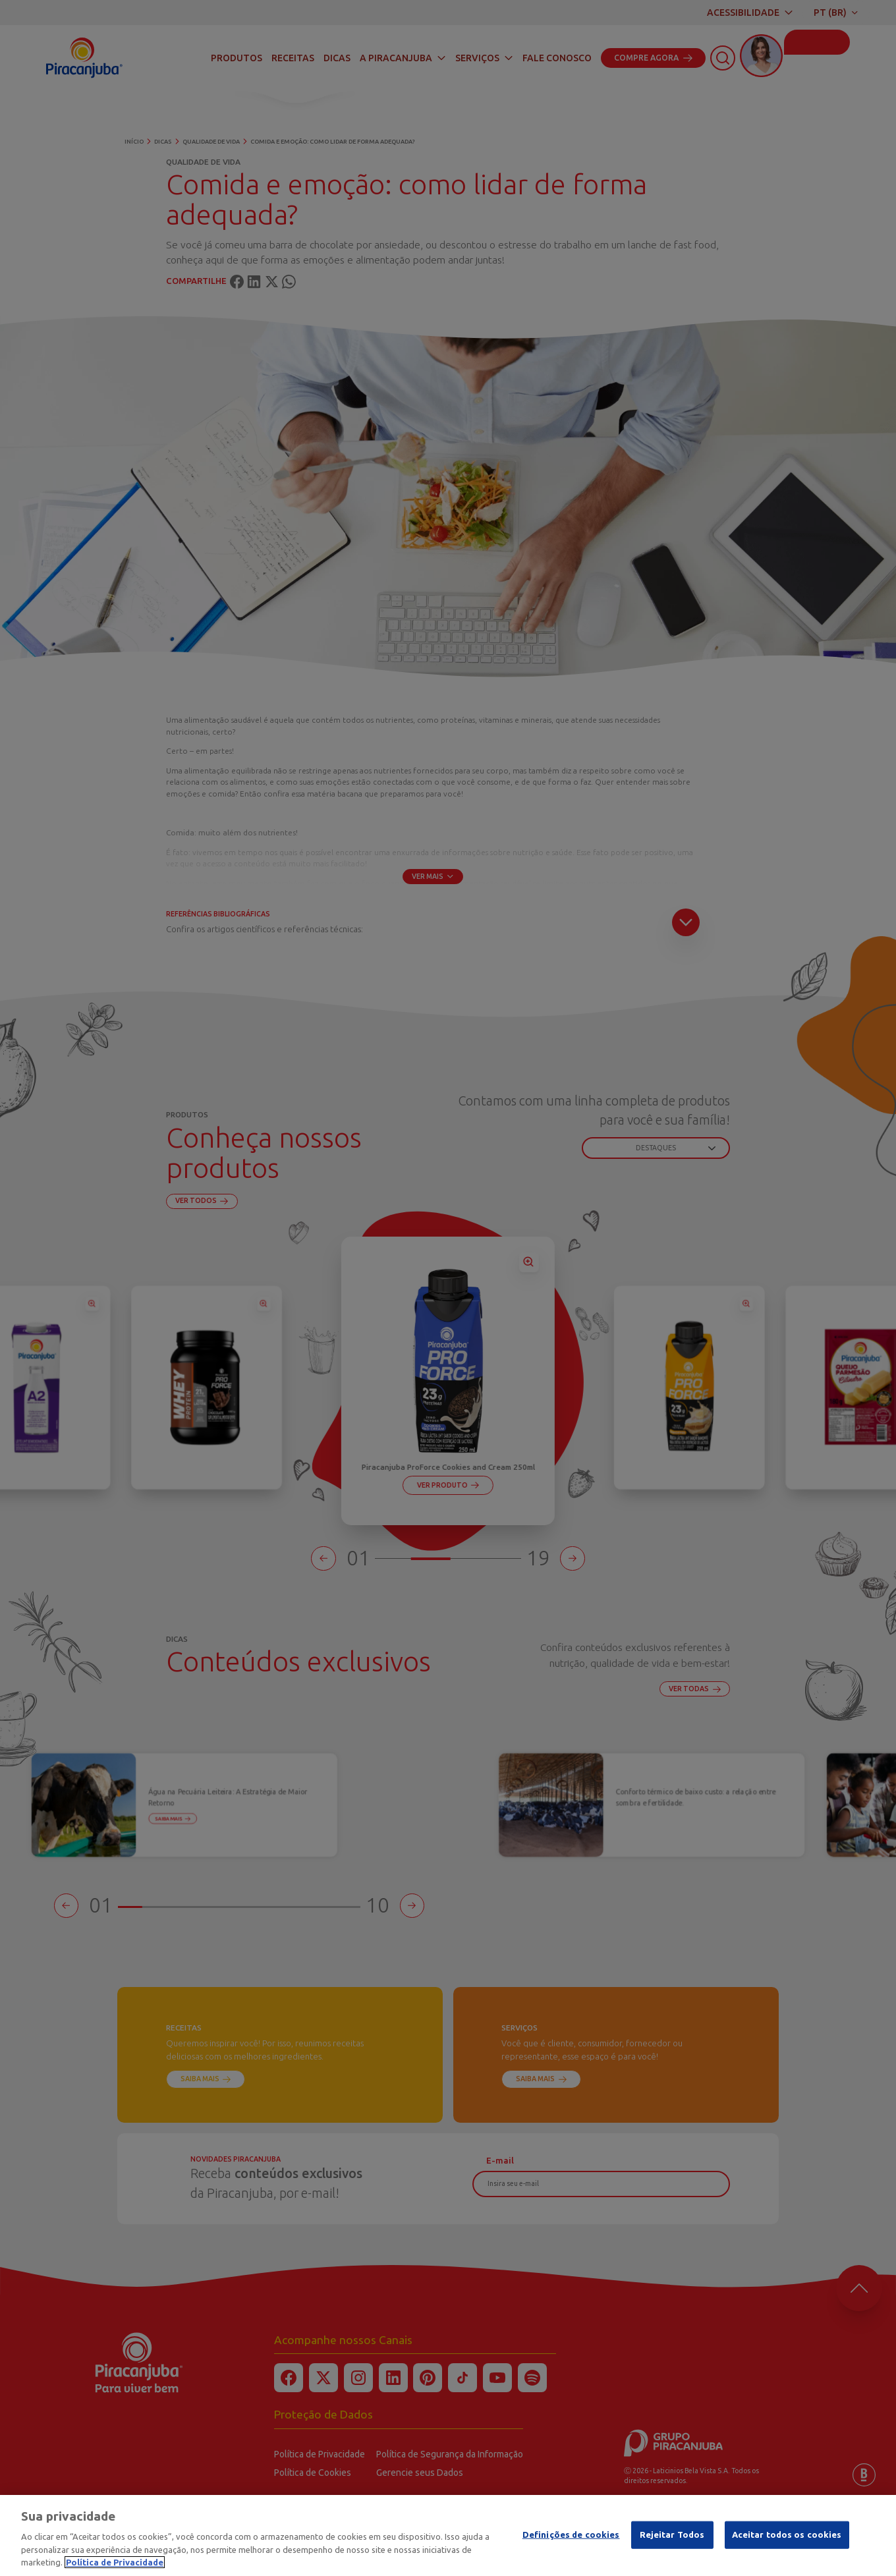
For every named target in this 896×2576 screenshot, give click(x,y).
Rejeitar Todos (672, 2534)
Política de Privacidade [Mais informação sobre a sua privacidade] (114, 2562)
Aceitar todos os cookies (787, 2534)
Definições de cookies (571, 2534)
